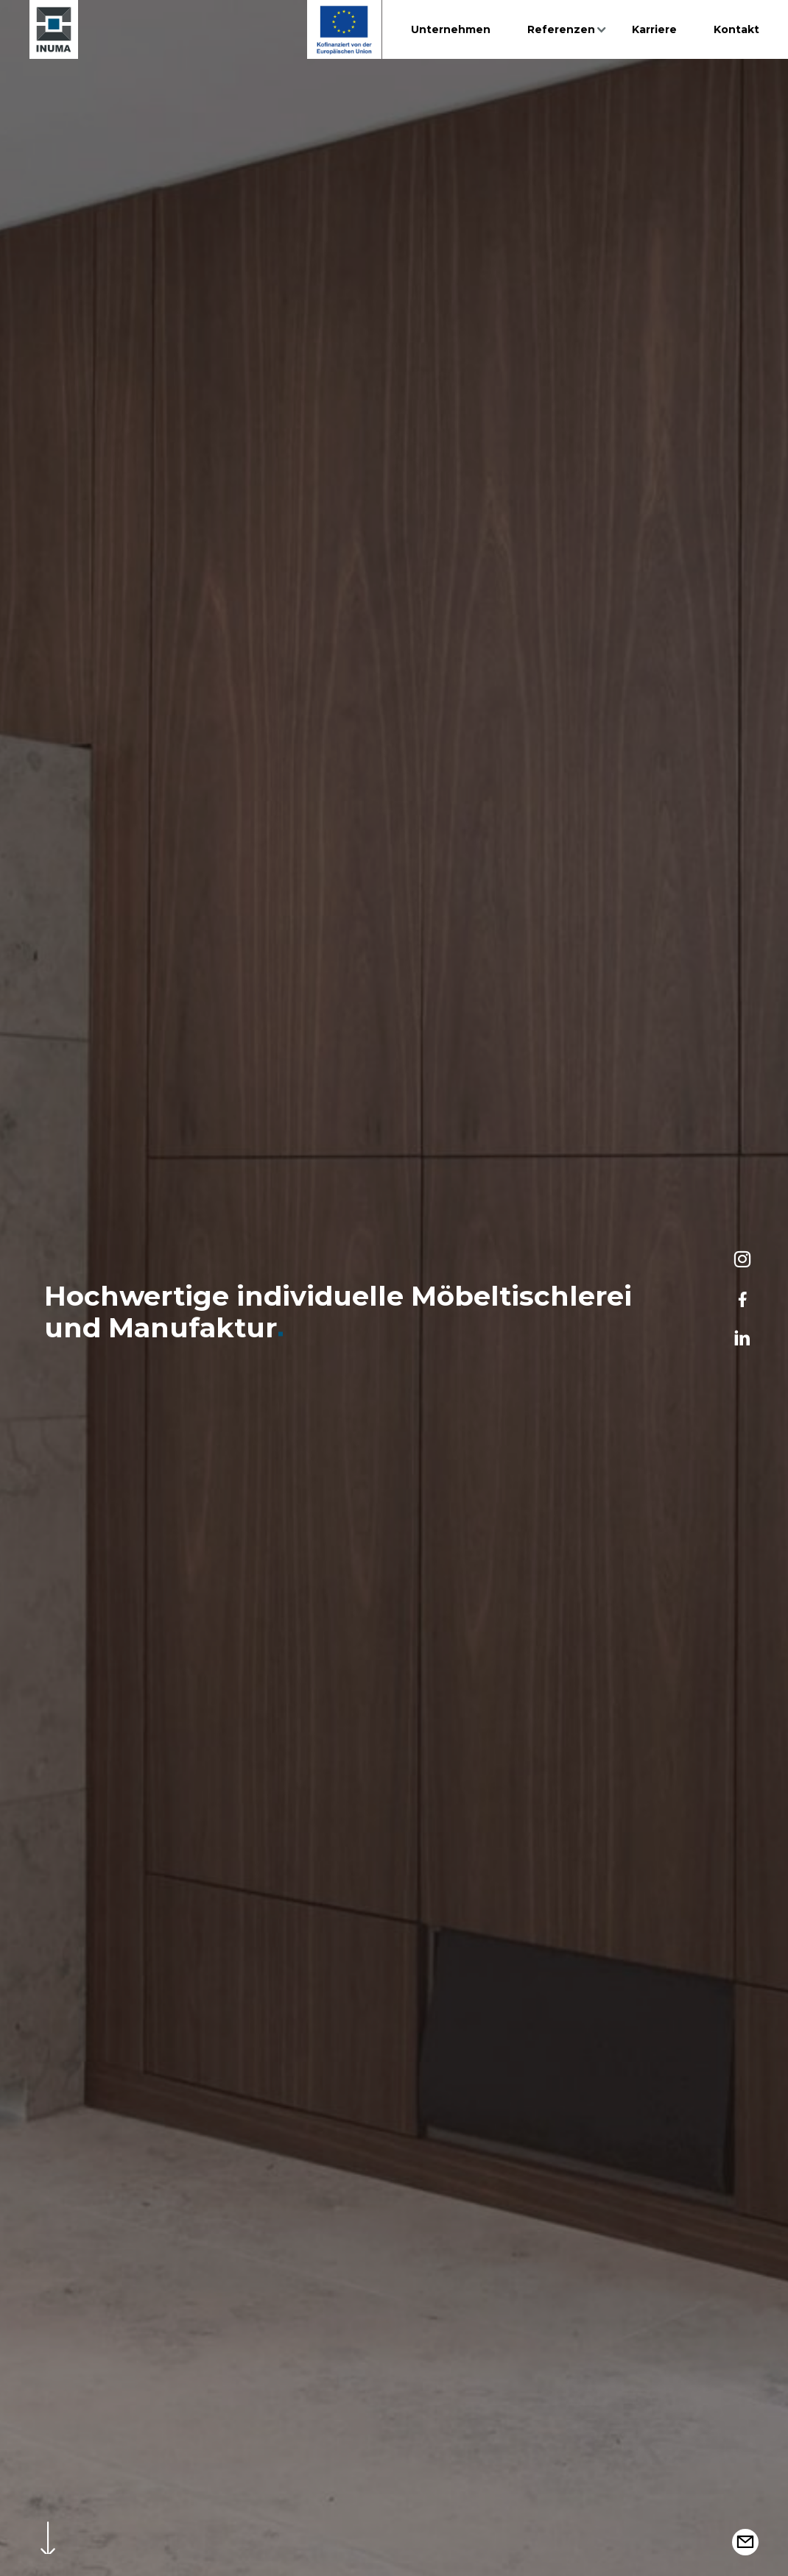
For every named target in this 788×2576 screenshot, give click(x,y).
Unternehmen (450, 29)
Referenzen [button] (561, 29)
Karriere (654, 29)
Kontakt (736, 29)
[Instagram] (742, 1259)
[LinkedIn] (742, 1339)
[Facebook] (742, 1299)
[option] (394, 1288)
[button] (745, 2542)
